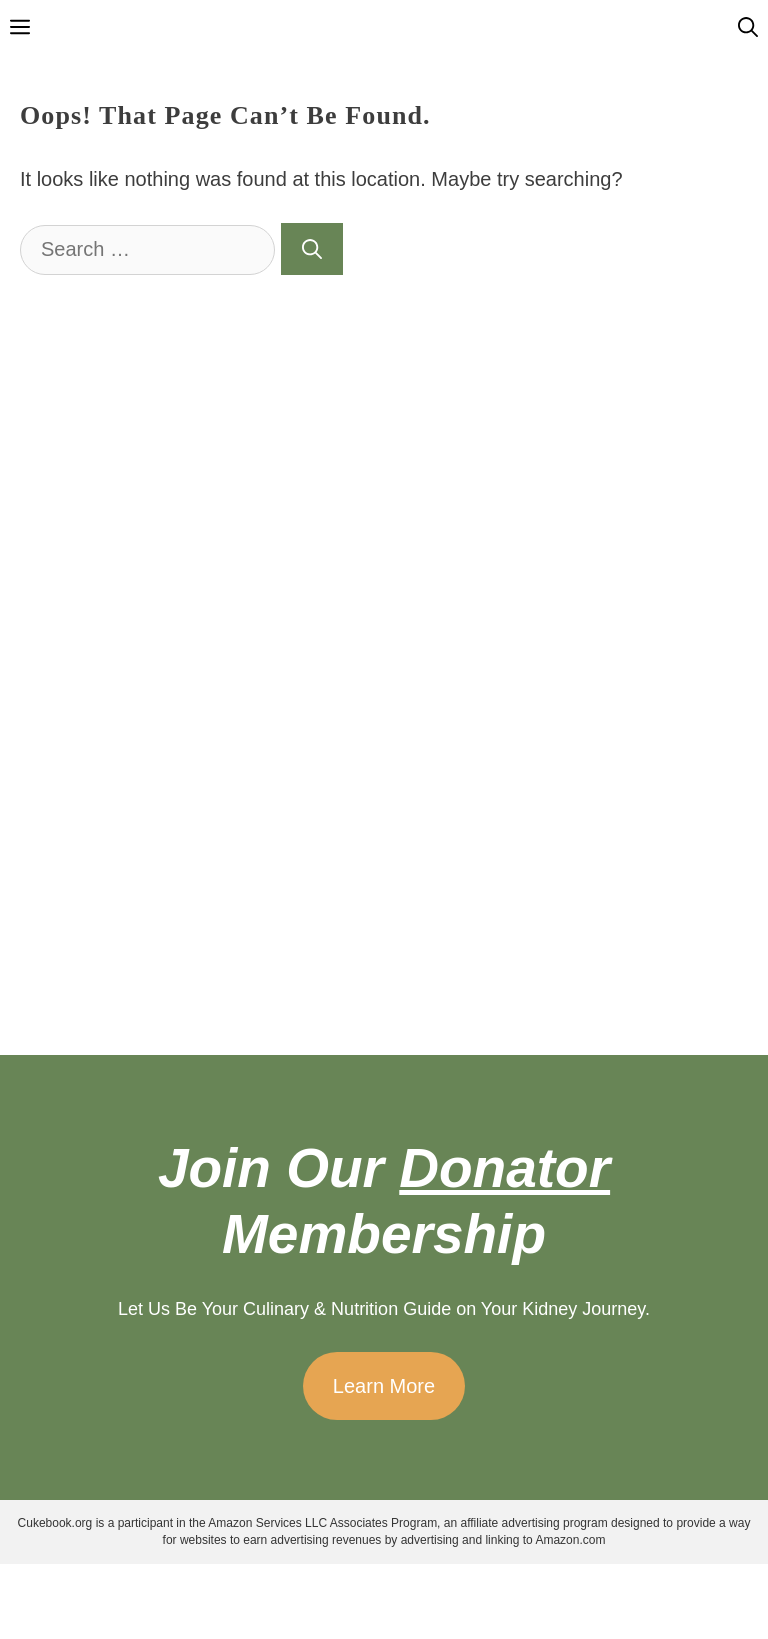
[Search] (312, 249)
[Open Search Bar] (748, 27)
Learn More (384, 1386)
